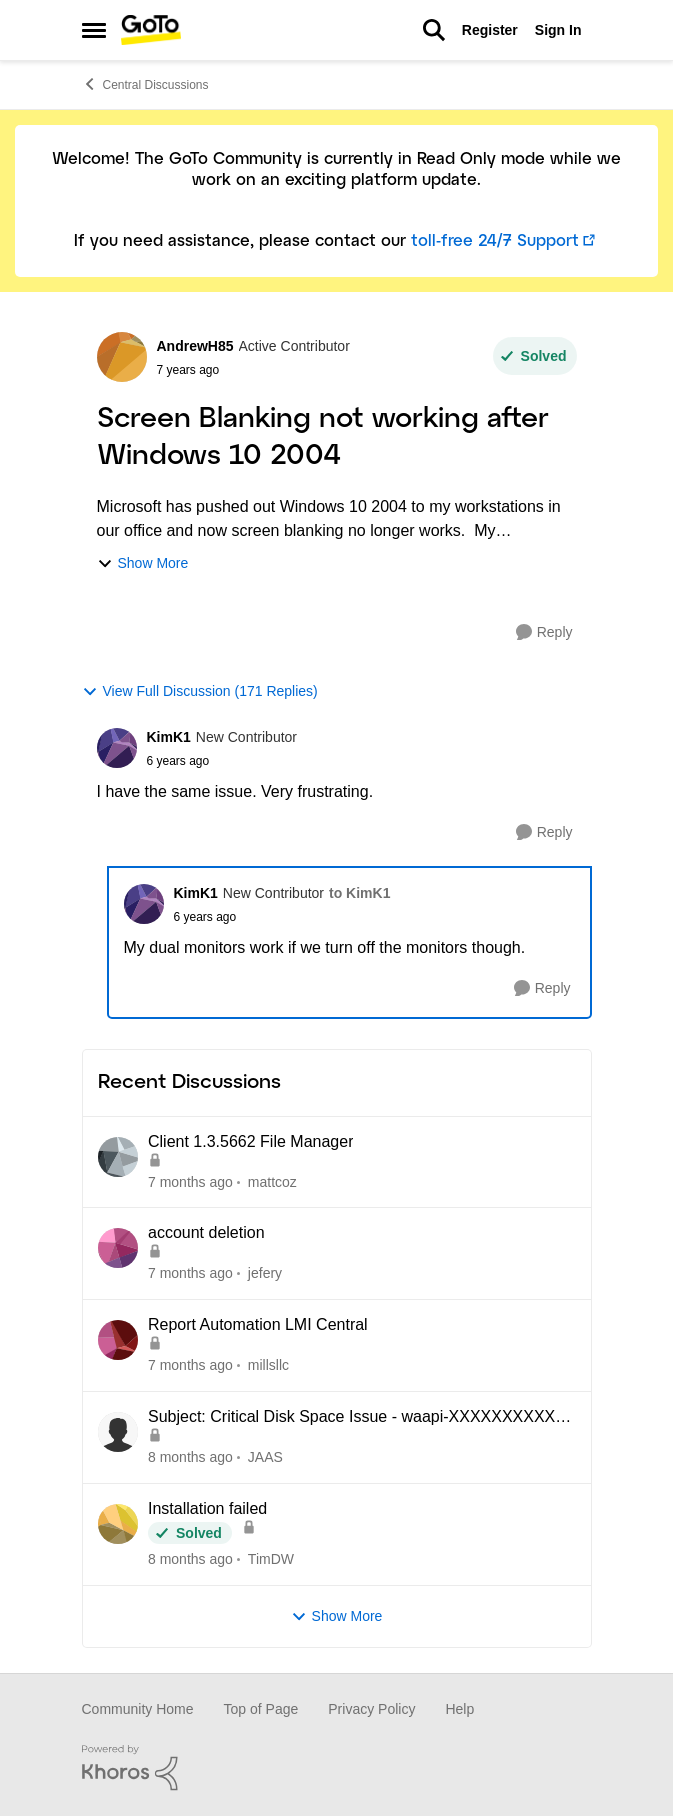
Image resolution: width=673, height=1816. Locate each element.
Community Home (138, 1709)
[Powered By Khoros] (337, 1768)
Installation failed (207, 1508)
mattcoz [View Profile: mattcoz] (271, 1181)
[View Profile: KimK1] (117, 748)
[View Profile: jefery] (118, 1248)
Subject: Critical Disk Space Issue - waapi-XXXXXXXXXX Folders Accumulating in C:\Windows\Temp (351, 1418)
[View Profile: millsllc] (118, 1340)
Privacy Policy (371, 1709)
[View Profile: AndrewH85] (122, 357)
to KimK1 (359, 893)
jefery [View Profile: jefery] (264, 1273)
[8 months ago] (190, 1457)
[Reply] (544, 632)
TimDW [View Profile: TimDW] (270, 1559)
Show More (143, 563)
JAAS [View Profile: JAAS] (264, 1457)
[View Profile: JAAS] (118, 1432)
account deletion (206, 1232)
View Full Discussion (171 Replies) (200, 691)
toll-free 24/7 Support (495, 241)
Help (459, 1709)
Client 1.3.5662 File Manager (250, 1141)
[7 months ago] (190, 1181)
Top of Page (261, 1709)
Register (490, 30)
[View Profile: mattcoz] (118, 1157)
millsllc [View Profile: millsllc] (267, 1365)
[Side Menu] (94, 30)
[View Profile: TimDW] (118, 1524)
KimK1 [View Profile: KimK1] (169, 737)
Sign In (558, 30)
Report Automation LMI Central (258, 1324)
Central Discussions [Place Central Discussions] (145, 84)
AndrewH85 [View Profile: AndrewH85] (195, 346)
